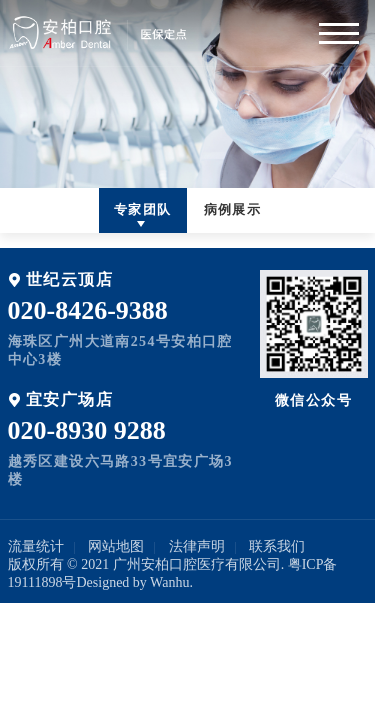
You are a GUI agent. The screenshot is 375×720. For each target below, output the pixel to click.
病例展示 (233, 209)
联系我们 (277, 546)
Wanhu (169, 582)
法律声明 (197, 546)
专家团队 (143, 209)
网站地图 (116, 546)
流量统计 (36, 546)
